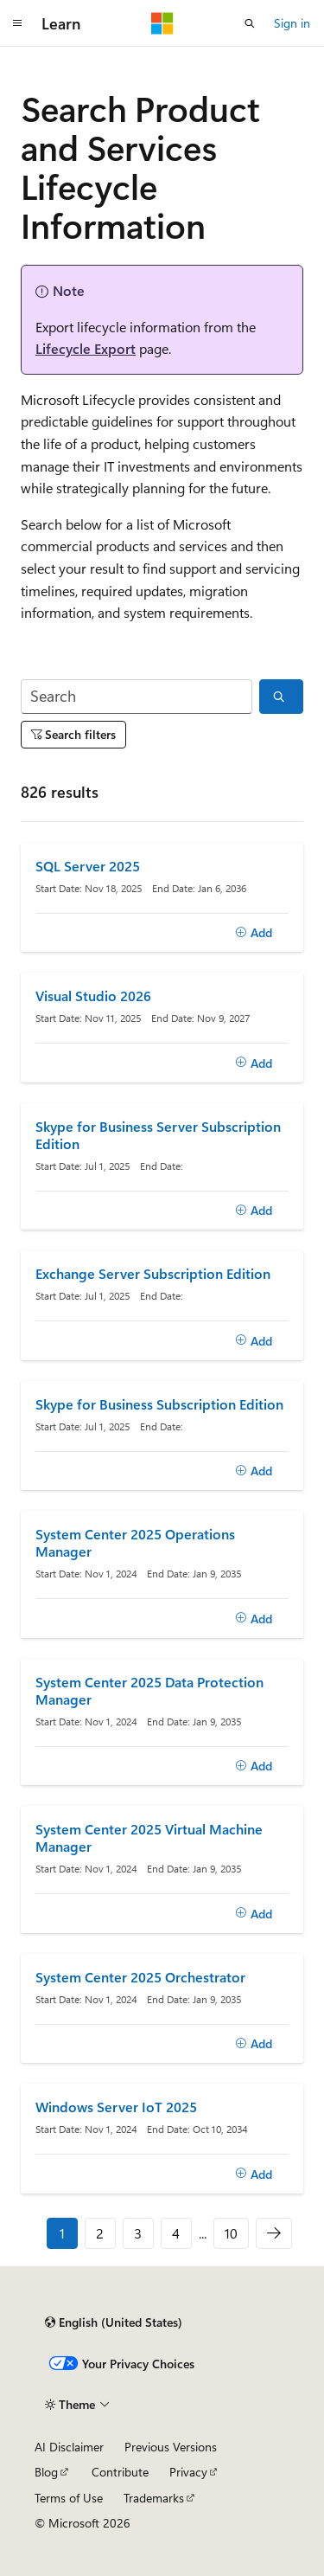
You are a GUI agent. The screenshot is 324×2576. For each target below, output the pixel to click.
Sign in (292, 23)
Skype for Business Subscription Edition (159, 1404)
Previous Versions (170, 2446)
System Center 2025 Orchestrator (140, 1977)
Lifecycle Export (85, 348)
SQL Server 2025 (87, 866)
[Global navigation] (17, 23)
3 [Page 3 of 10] (138, 2233)
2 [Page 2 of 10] (100, 2233)
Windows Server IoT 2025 (116, 2107)
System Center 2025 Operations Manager (135, 1543)
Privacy (188, 2472)
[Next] (274, 2233)
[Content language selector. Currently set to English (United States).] (114, 2322)
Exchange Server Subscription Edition (152, 1273)
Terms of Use (69, 2497)
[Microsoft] (162, 23)
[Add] (254, 933)
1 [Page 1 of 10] (62, 2233)
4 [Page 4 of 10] (176, 2233)
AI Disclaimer (69, 2446)
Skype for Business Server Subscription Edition (158, 1135)
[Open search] (249, 23)
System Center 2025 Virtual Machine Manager (149, 1838)
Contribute (120, 2472)
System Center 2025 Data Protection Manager (149, 1690)
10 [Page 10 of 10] (231, 2233)
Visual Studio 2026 (93, 996)
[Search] (136, 697)
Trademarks (154, 2497)
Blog (46, 2472)
